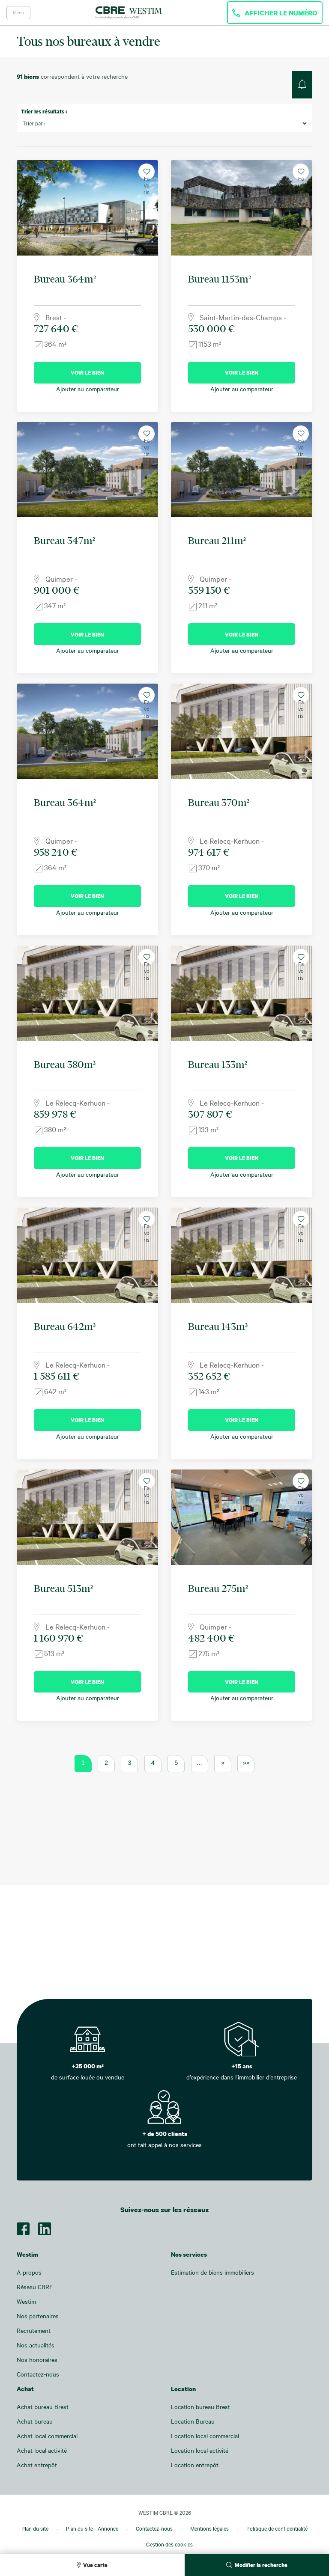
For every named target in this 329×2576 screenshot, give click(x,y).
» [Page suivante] (222, 1762)
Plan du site (34, 2528)
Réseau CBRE (35, 2287)
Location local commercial (205, 2436)
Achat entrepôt (37, 2465)
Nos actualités (35, 2345)
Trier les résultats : (44, 111)
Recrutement (34, 2330)
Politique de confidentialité (277, 2528)
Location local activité (199, 2450)
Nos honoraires (37, 2360)
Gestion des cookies (169, 2544)
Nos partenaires (38, 2316)
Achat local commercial (47, 2436)
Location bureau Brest (200, 2407)
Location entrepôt (194, 2465)
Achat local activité (42, 2450)
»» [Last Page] (246, 1762)
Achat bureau (35, 2421)
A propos (29, 2272)
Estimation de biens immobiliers (212, 2272)
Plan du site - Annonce (92, 2528)
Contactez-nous (38, 2374)
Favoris (147, 174)
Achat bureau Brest (43, 2407)
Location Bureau (193, 2421)
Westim (26, 2301)
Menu (18, 12)
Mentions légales (209, 2528)
